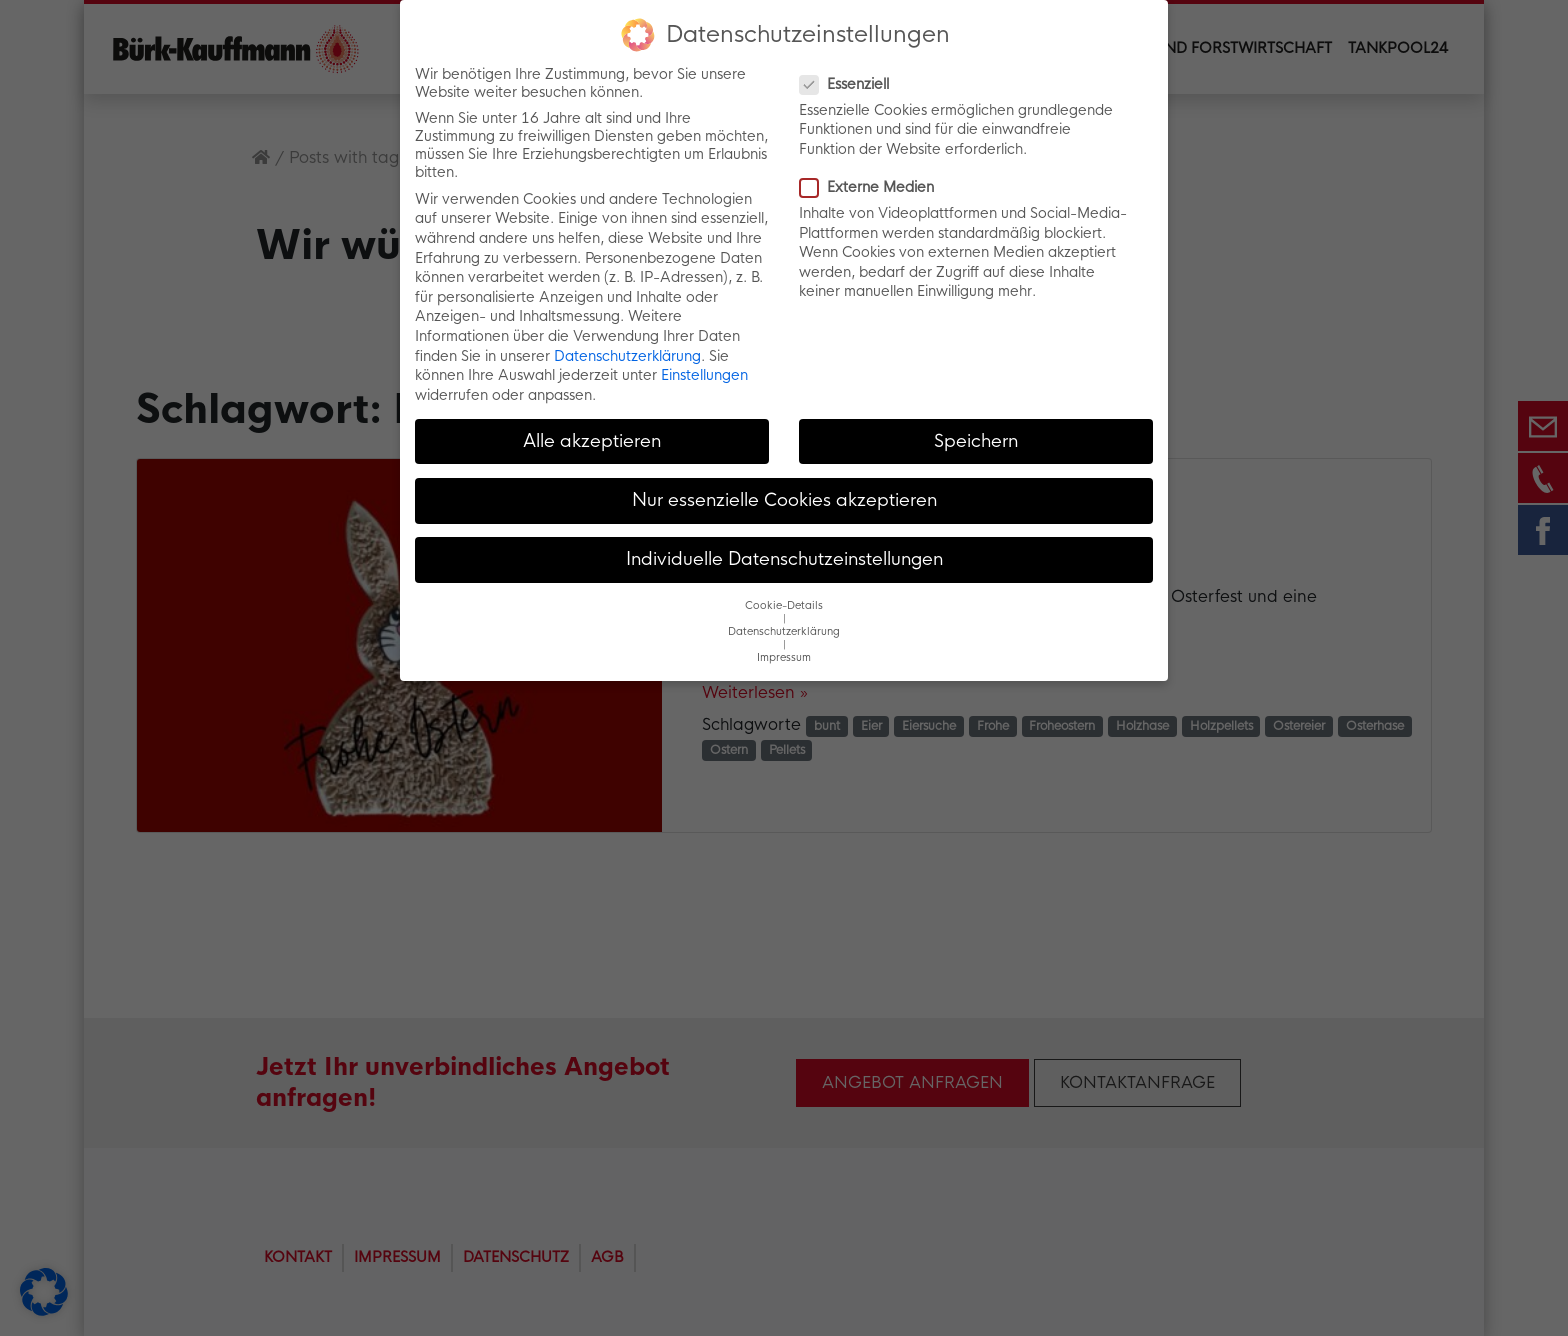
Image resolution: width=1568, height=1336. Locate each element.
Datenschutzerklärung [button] (784, 631)
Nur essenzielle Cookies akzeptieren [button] (784, 499)
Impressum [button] (784, 657)
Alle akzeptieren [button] (592, 440)
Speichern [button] (976, 440)
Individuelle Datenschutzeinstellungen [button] (784, 559)
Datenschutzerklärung (627, 355)
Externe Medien (873, 187)
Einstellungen (704, 375)
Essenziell (850, 83)
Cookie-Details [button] (784, 605)
